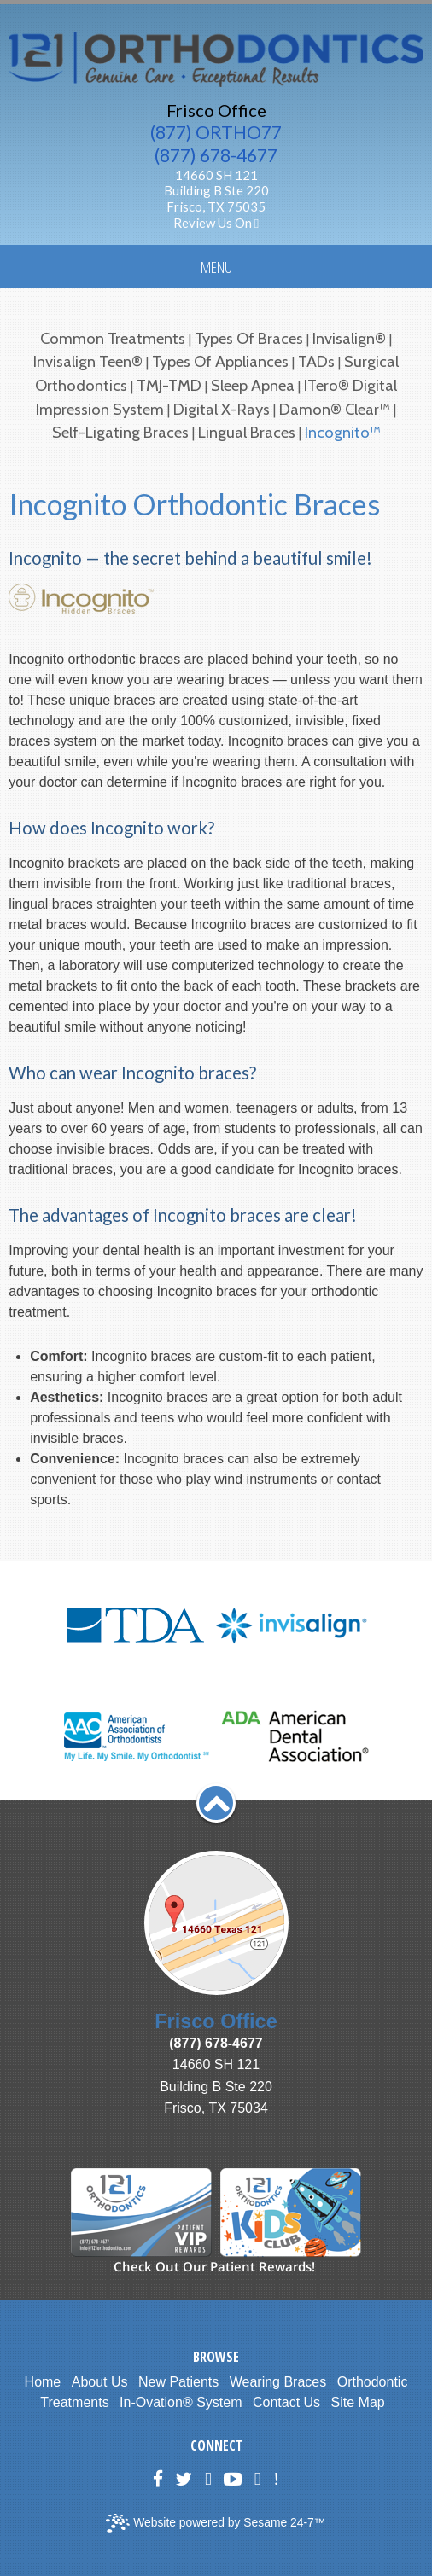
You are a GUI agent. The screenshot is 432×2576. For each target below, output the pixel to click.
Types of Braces (249, 338)
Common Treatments (112, 338)
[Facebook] (158, 2478)
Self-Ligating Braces (122, 432)
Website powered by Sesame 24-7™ (215, 2523)
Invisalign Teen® (88, 361)
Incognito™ (343, 432)
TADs (316, 361)
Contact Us (286, 2402)
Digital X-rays (221, 409)
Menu (216, 266)
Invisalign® (349, 338)
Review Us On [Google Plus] (216, 222)
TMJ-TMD (169, 385)
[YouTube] (232, 2478)
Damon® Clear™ (334, 409)
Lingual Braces (246, 432)
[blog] (258, 2479)
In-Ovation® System (181, 2402)
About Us (100, 2382)
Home (43, 2382)
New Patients (178, 2382)
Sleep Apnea (253, 385)
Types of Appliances (220, 361)
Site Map (358, 2402)
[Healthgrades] (276, 2478)
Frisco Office (216, 110)
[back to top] (216, 1803)
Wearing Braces (278, 2382)
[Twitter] (183, 2478)
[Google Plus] (208, 2478)
